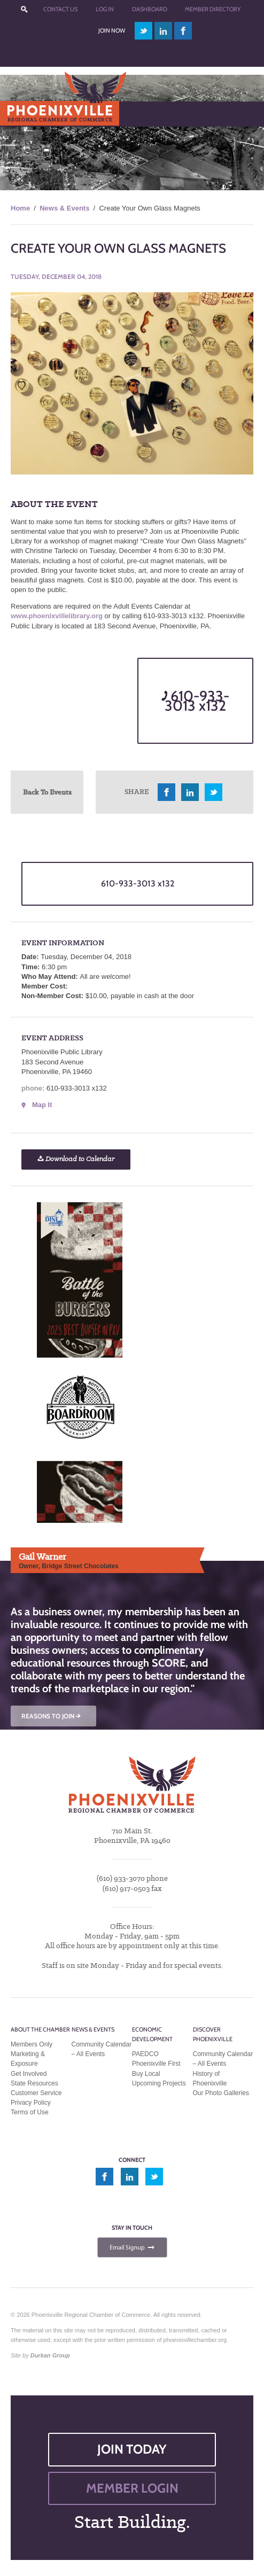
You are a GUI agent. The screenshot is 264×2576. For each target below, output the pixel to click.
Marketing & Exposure (28, 2058)
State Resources (34, 2083)
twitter (143, 30)
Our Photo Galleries (221, 2093)
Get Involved (28, 2073)
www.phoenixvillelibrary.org (57, 616)
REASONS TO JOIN (51, 1716)
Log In (105, 9)
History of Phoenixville (210, 2078)
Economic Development (152, 2034)
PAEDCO (145, 2054)
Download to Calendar (75, 1159)
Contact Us (60, 9)
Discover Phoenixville (212, 2034)
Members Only (31, 2044)
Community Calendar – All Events (102, 2049)
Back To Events (47, 792)
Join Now (111, 30)
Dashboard (149, 9)
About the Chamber (40, 2029)
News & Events (64, 208)
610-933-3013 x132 (195, 700)
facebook (183, 30)
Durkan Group (50, 2355)
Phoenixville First (156, 2063)
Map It (42, 1105)
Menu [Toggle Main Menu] (26, 114)
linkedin (163, 30)
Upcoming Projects (159, 2083)
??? (24, 9)
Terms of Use (30, 2112)
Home (20, 208)
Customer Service (36, 2093)
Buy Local (146, 2073)
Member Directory (212, 9)
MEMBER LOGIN (132, 2488)
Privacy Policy (31, 2102)
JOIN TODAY (132, 2449)
